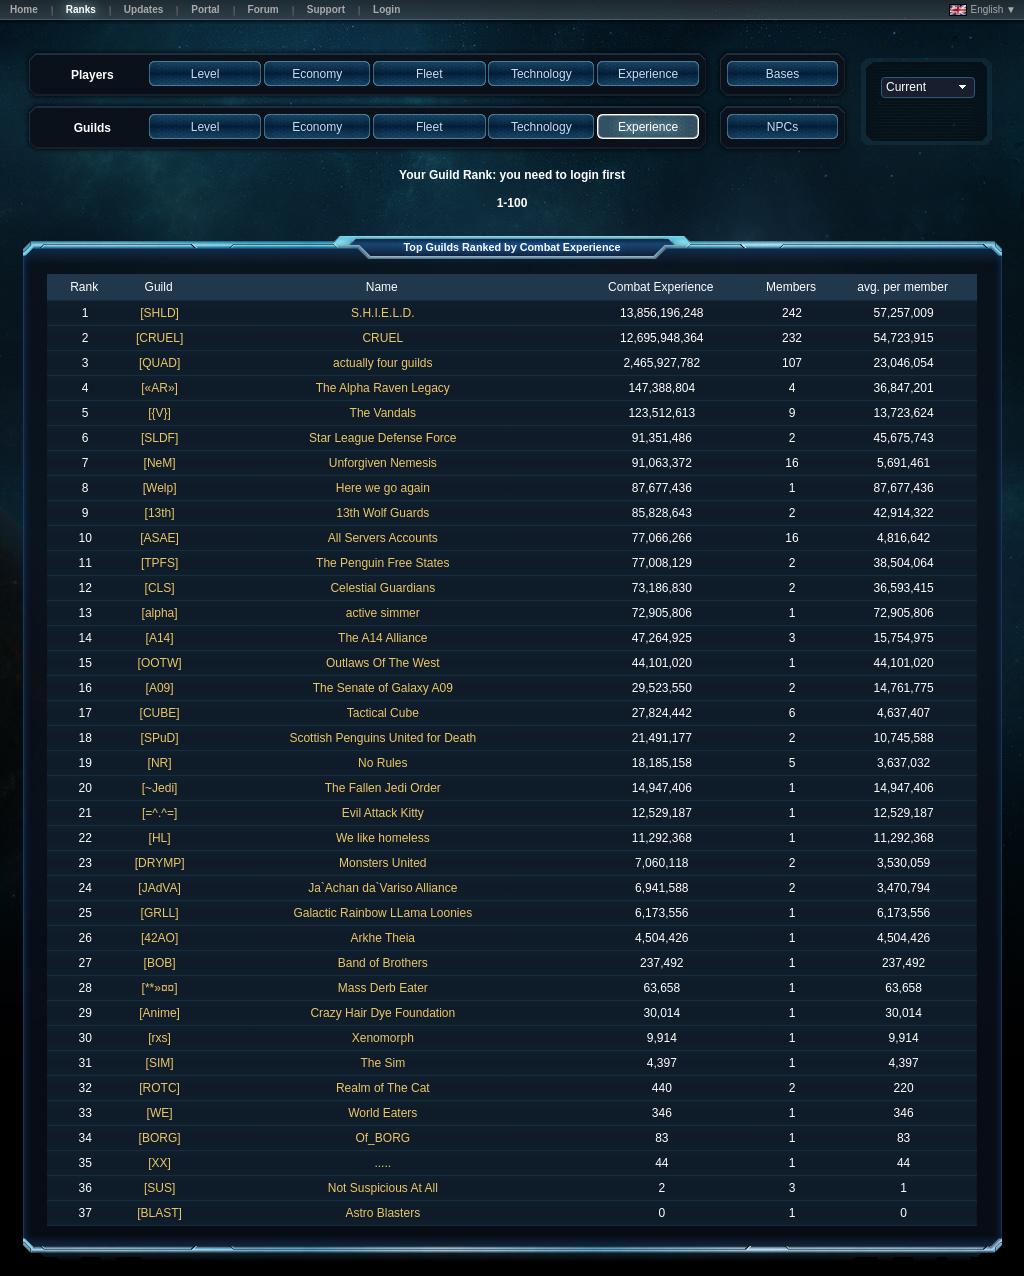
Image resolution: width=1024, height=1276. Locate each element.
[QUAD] (159, 363)
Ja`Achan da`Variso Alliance (382, 888)
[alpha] (160, 613)
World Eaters (382, 1113)
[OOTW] (160, 663)
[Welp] (160, 488)
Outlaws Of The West (383, 663)
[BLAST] (159, 1213)
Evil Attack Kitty (383, 813)
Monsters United (382, 863)
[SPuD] (160, 738)
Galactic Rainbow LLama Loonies (382, 913)
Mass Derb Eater (383, 988)
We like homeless (383, 838)
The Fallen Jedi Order (383, 788)
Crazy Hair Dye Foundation (382, 1013)
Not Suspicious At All (383, 1188)
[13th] (160, 513)
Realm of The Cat (383, 1088)
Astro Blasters (382, 1213)
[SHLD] (159, 313)
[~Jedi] (160, 788)
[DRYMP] (160, 863)
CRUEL (382, 338)
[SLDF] (159, 438)
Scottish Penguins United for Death (382, 738)
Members (791, 287)
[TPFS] (159, 563)
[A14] (160, 638)
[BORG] (160, 1138)
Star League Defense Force (382, 438)
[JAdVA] (159, 888)
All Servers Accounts (383, 538)
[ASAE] (159, 538)
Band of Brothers (383, 963)
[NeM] (160, 463)
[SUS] (159, 1188)
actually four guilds (382, 363)
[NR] (160, 763)
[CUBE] (160, 713)
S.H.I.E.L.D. (382, 313)
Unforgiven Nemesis (383, 463)
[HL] (160, 838)
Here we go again (383, 488)
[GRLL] (160, 913)
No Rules (382, 763)
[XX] (159, 1163)
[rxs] (159, 1038)
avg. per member (902, 287)
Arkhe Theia (383, 938)
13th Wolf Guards (382, 513)
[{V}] (159, 413)
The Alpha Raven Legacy (383, 388)
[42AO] (159, 938)
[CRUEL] (159, 338)
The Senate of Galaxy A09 (383, 688)
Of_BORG (382, 1138)
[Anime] (159, 1013)
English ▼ (982, 10)
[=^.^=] (159, 813)
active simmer (383, 613)
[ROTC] (159, 1088)
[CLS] (160, 588)
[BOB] (160, 963)
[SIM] (160, 1063)
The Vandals (383, 413)
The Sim (382, 1063)
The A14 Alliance (382, 638)
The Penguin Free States (382, 563)
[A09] (160, 688)
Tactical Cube (383, 713)
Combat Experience (660, 287)
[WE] (160, 1113)
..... (382, 1163)
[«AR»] (159, 388)
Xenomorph (383, 1038)
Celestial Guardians (382, 588)
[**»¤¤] (160, 988)
